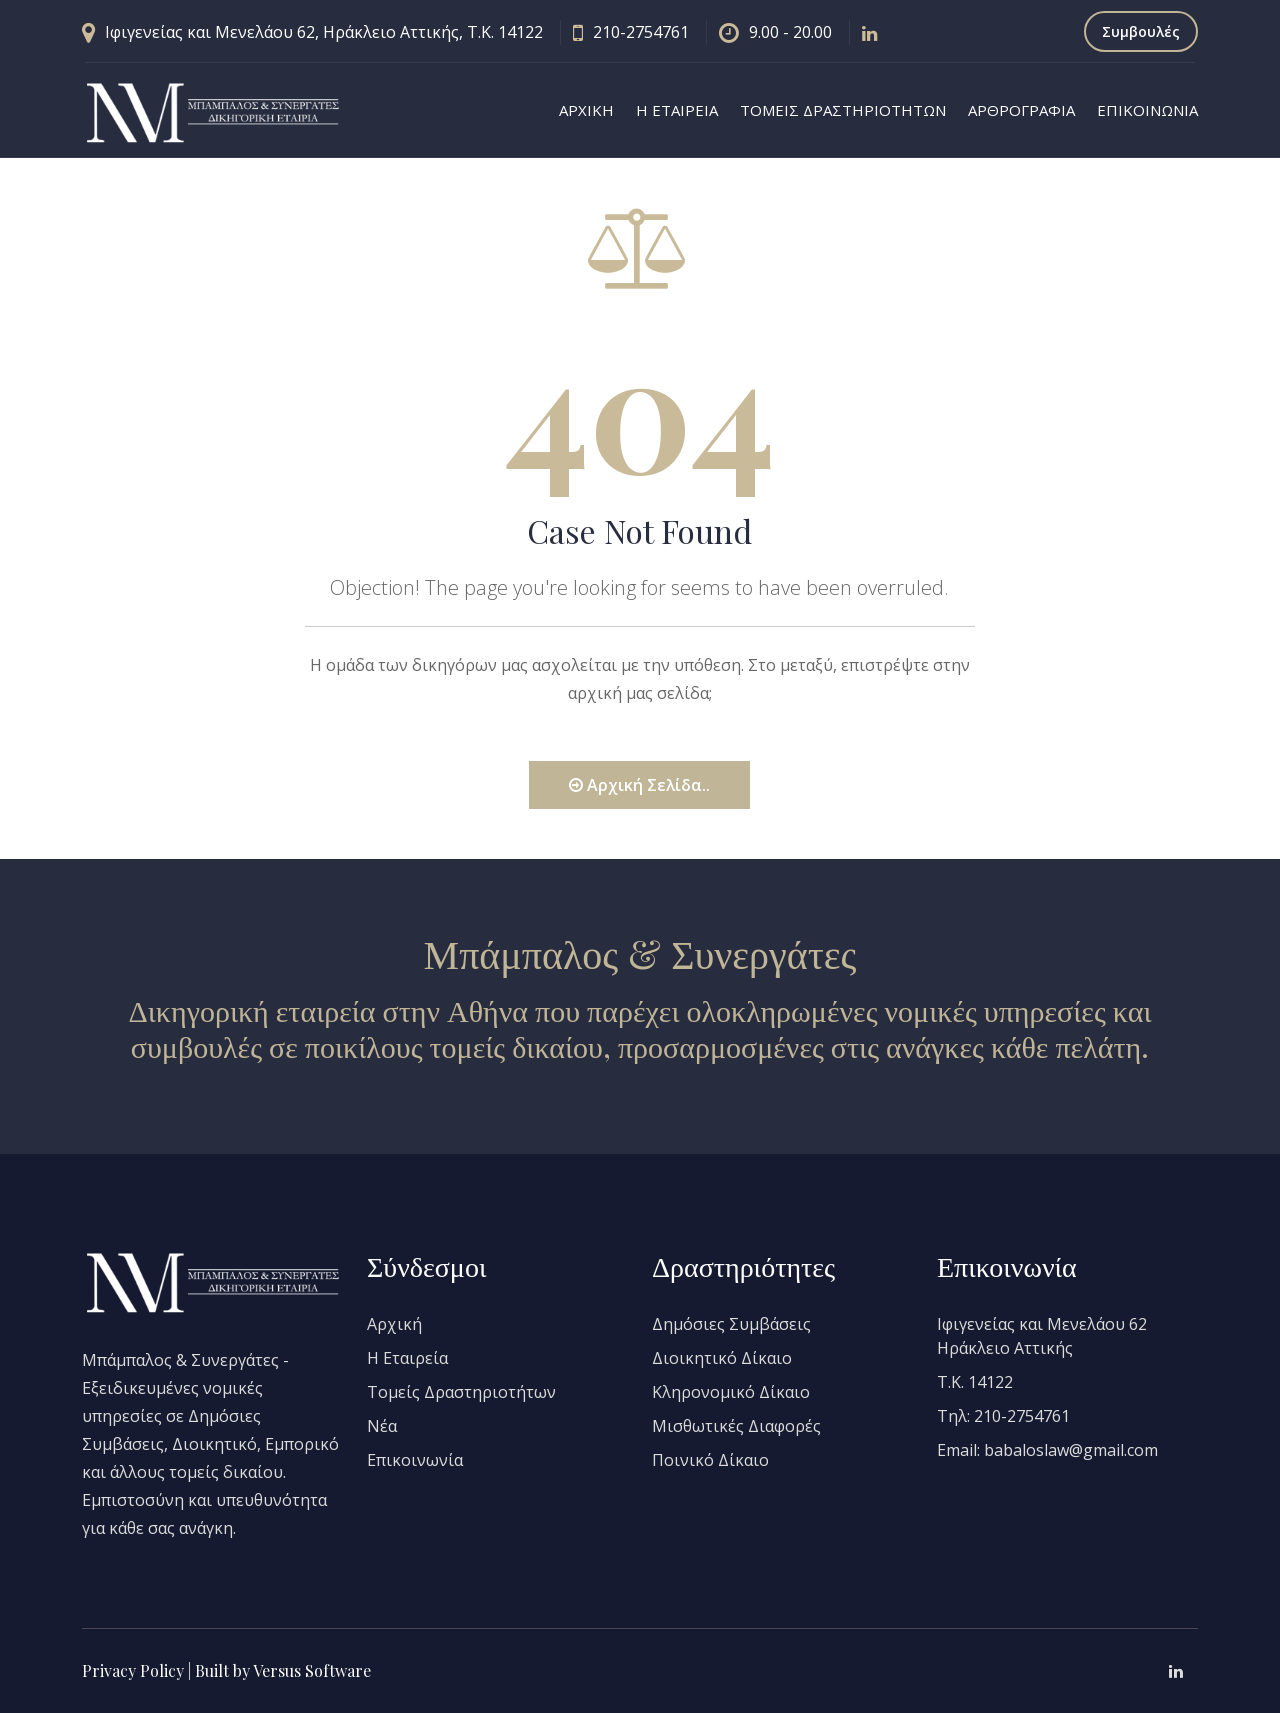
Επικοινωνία (415, 1460)
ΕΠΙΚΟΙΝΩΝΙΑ (1147, 110)
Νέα (382, 1426)
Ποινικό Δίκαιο (710, 1460)
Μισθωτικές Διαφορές (736, 1426)
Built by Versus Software (283, 1670)
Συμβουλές (1141, 31)
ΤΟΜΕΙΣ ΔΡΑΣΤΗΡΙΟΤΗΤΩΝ (843, 110)
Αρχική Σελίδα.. (639, 785)
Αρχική (394, 1324)
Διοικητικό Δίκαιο (722, 1358)
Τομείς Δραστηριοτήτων (461, 1392)
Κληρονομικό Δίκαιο (731, 1392)
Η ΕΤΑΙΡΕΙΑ (677, 110)
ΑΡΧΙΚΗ (586, 110)
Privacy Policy (133, 1670)
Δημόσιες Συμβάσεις (731, 1324)
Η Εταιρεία (407, 1358)
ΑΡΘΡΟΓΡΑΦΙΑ (1021, 110)
